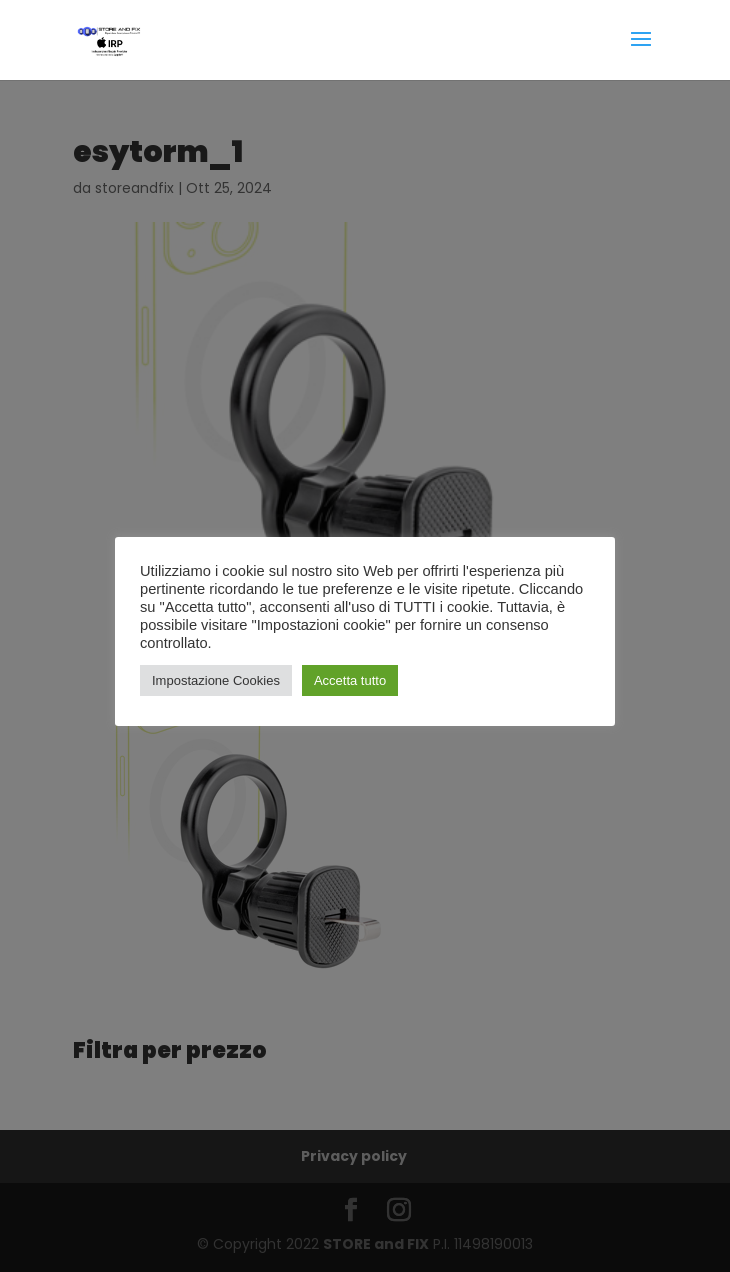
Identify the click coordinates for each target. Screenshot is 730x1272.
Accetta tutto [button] (350, 680)
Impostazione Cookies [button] (216, 680)
